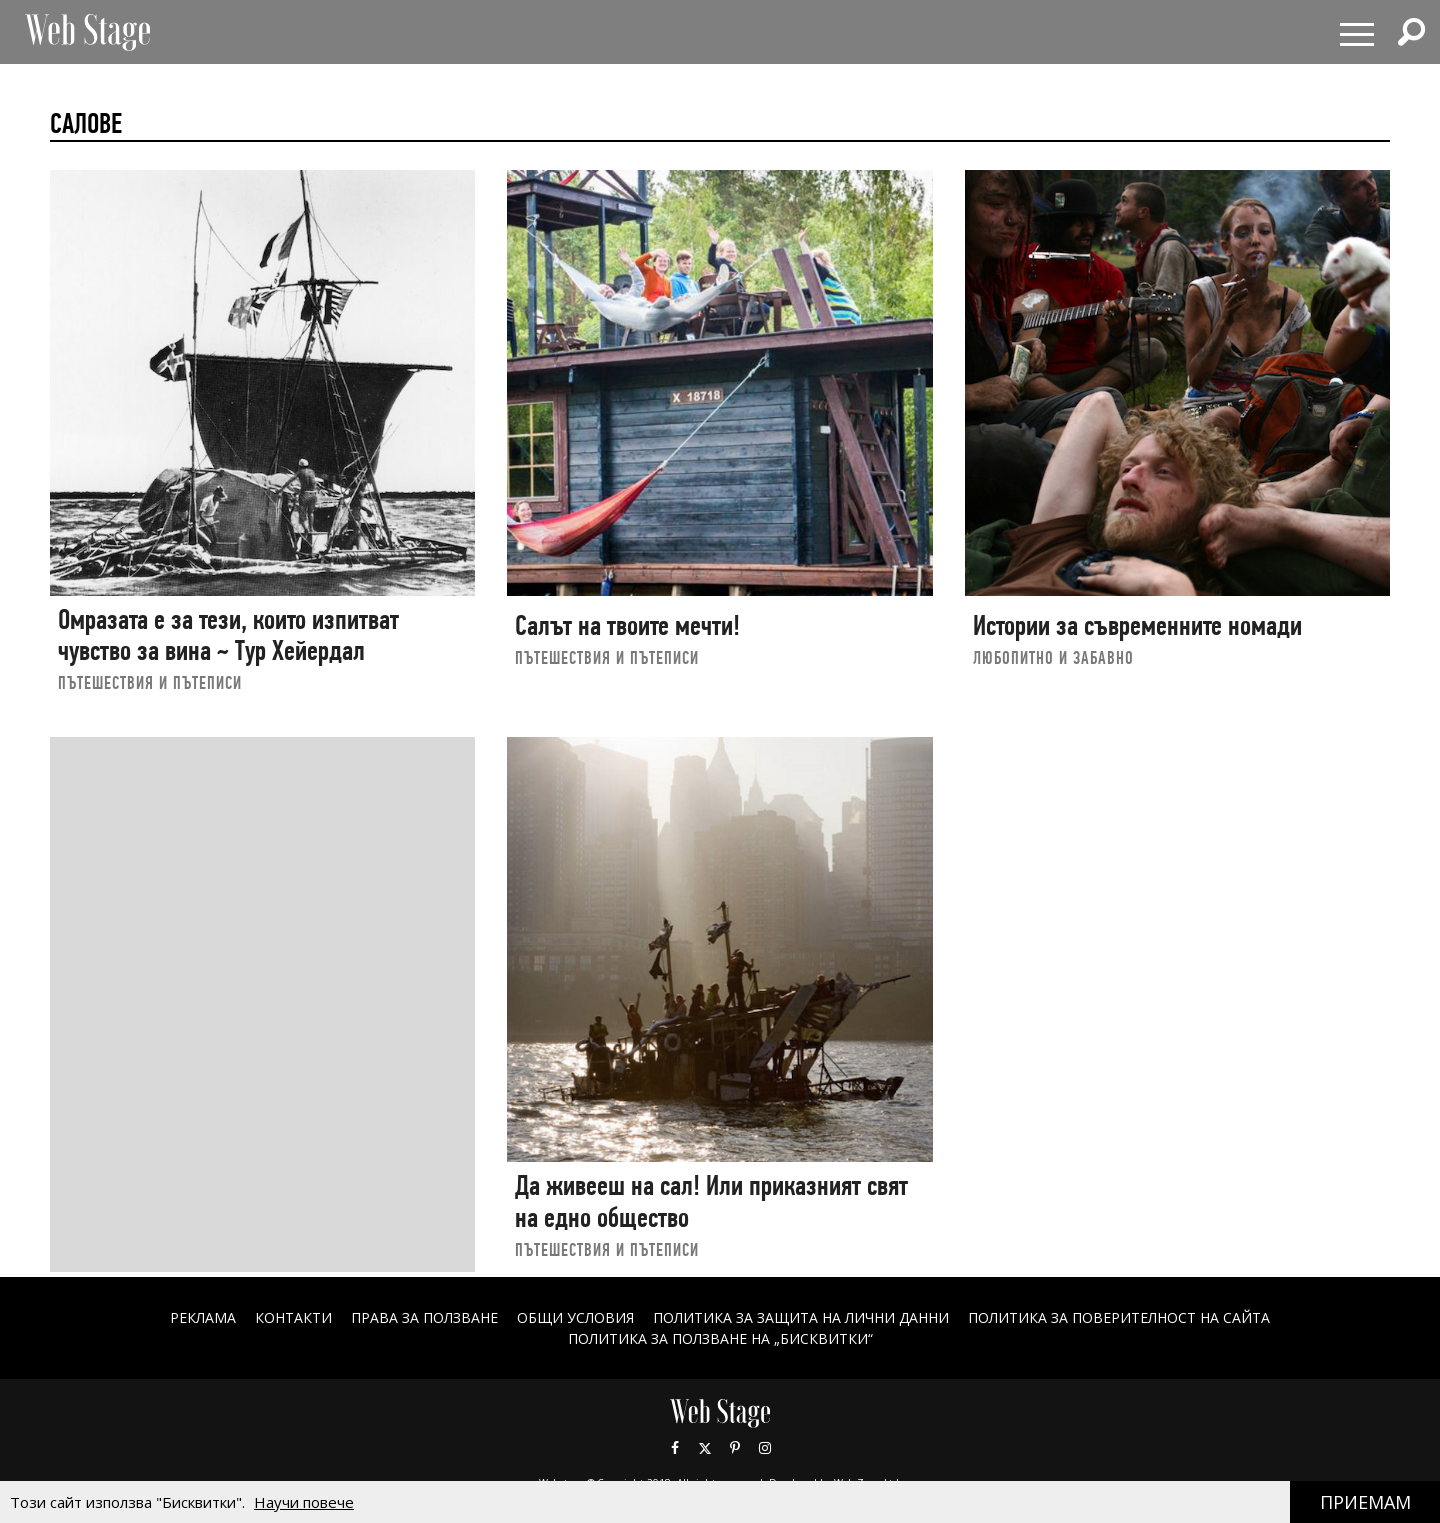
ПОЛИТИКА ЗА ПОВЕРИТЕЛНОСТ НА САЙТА (1119, 1317)
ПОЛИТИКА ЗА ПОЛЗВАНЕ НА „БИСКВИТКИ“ (720, 1338)
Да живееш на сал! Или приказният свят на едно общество (711, 1201)
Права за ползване (424, 1317)
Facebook (675, 1448)
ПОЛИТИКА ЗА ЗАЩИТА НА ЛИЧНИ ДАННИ (801, 1317)
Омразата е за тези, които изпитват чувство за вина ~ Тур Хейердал (228, 635)
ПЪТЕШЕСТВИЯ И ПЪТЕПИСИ (150, 682)
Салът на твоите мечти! (627, 625)
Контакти (293, 1317)
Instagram (765, 1448)
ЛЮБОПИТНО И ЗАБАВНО (1053, 657)
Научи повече (304, 1502)
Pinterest (735, 1448)
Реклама (203, 1317)
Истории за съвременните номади (1137, 625)
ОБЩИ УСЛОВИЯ (575, 1317)
